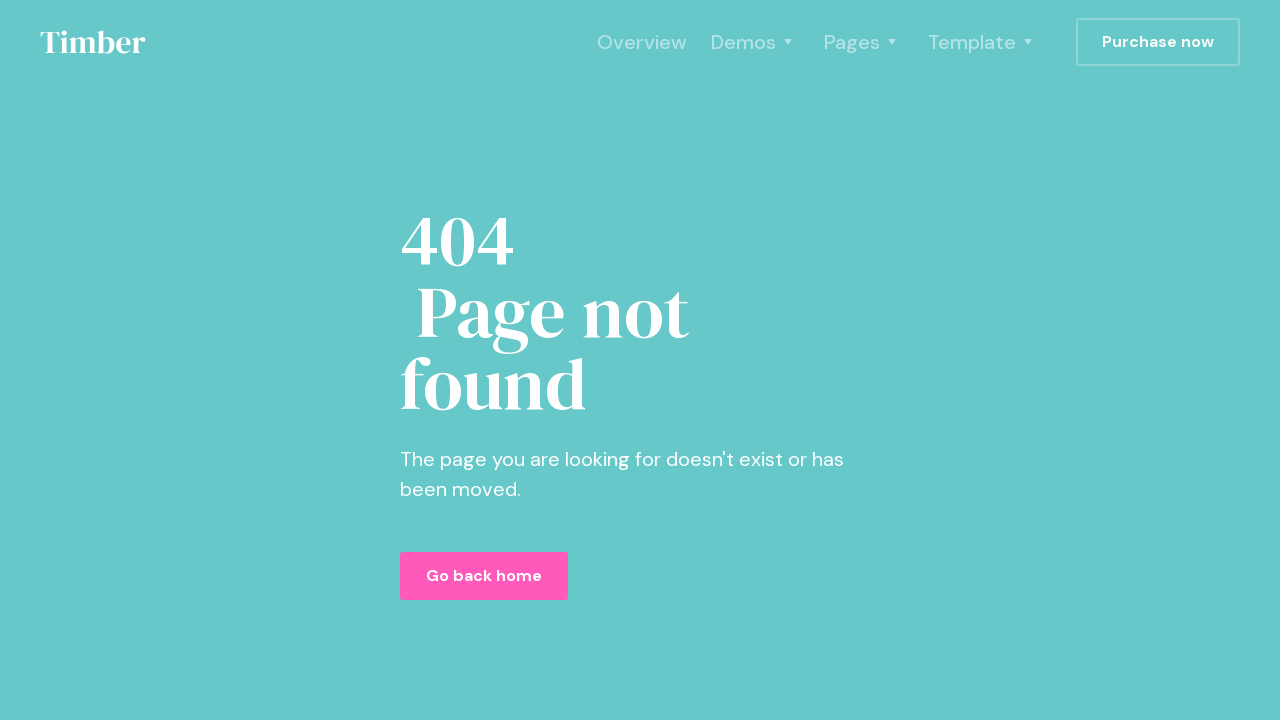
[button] (755, 42)
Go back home (484, 575)
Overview (642, 42)
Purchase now (1158, 41)
